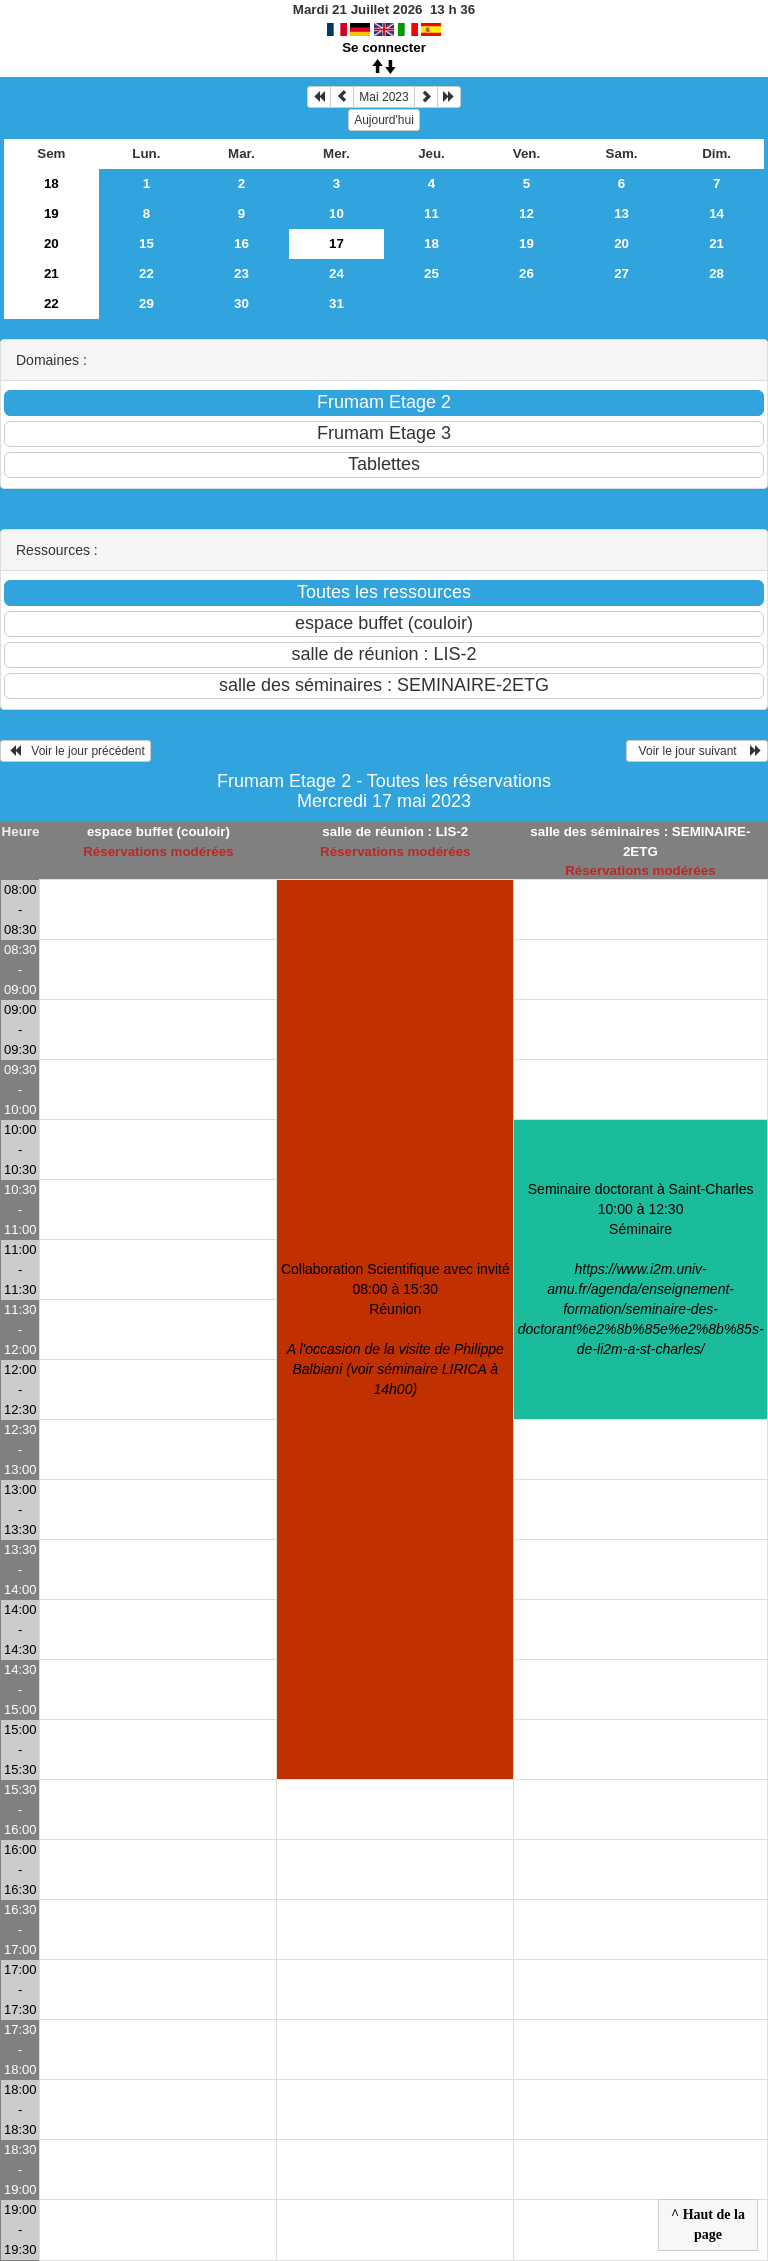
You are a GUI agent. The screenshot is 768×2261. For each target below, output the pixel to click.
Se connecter (384, 47)
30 (241, 303)
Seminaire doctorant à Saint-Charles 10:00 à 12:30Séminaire (641, 1269)
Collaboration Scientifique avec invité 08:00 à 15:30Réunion (395, 1329)
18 (51, 183)
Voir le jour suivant (697, 751)
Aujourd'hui (384, 120)
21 (716, 243)
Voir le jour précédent (75, 751)
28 (716, 273)
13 (621, 213)
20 (51, 243)
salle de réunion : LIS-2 (395, 831)
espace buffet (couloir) (158, 831)
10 (336, 213)
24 (336, 273)
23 (241, 273)
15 (146, 243)
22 (146, 273)
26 (526, 273)
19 (51, 213)
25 (431, 273)
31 (336, 303)
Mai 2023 (383, 97)
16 (241, 243)
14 (716, 213)
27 (621, 273)
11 (431, 213)
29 (146, 303)
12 (526, 213)
